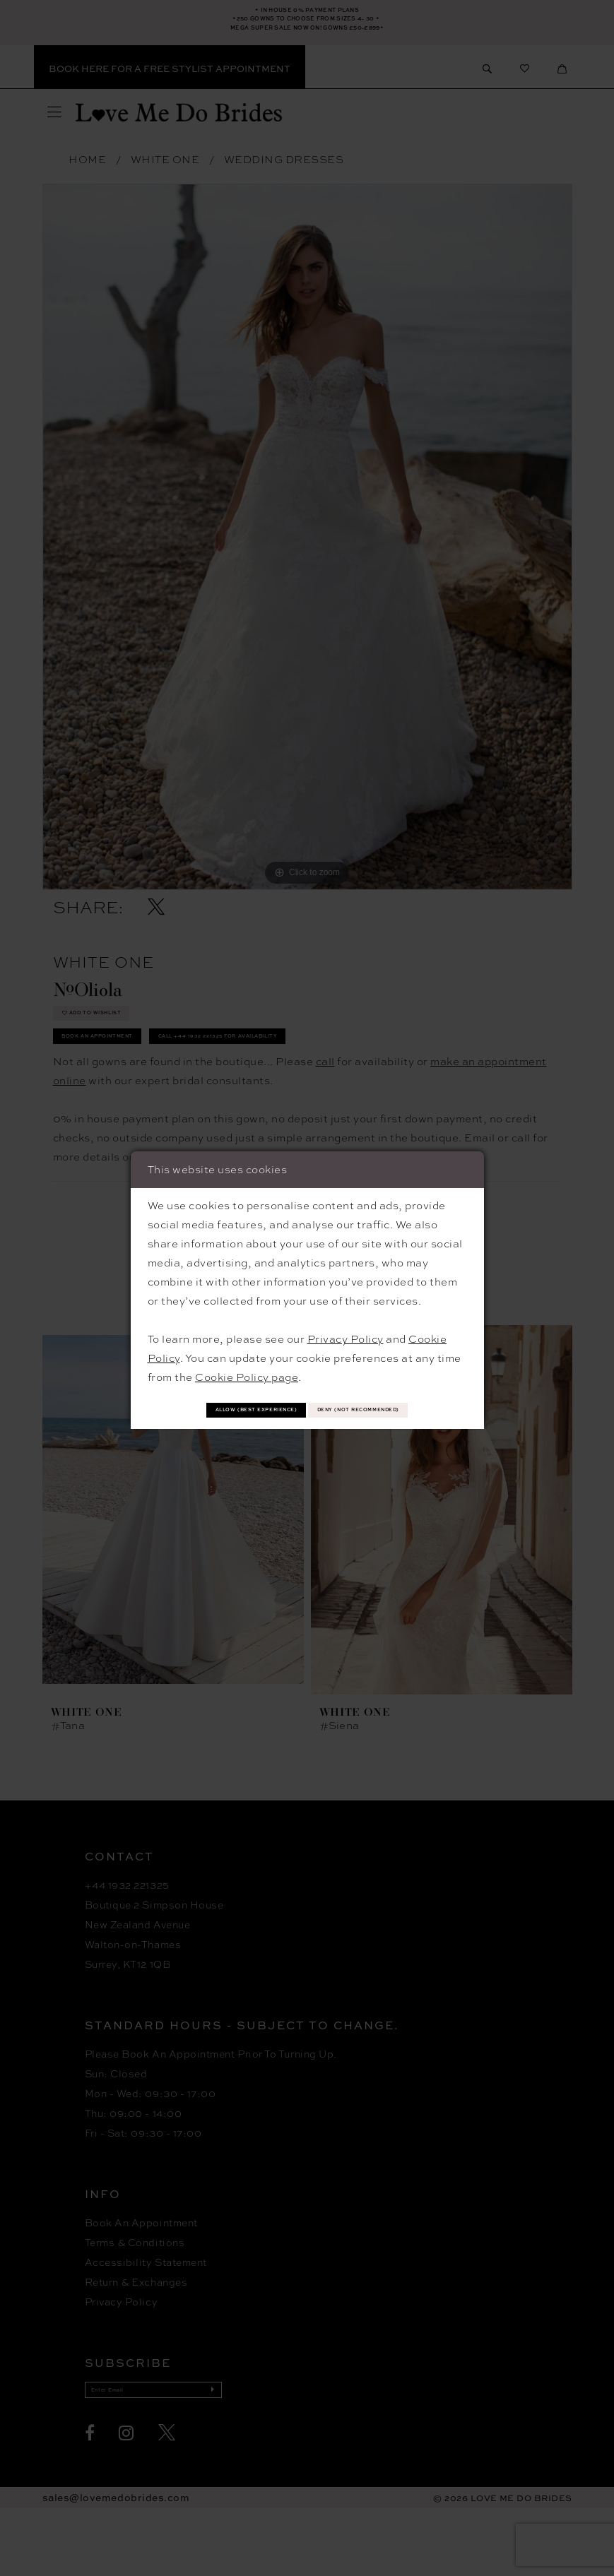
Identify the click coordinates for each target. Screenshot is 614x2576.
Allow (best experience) (307, 1393)
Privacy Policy (345, 1317)
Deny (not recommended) (307, 1426)
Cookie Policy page (246, 1355)
